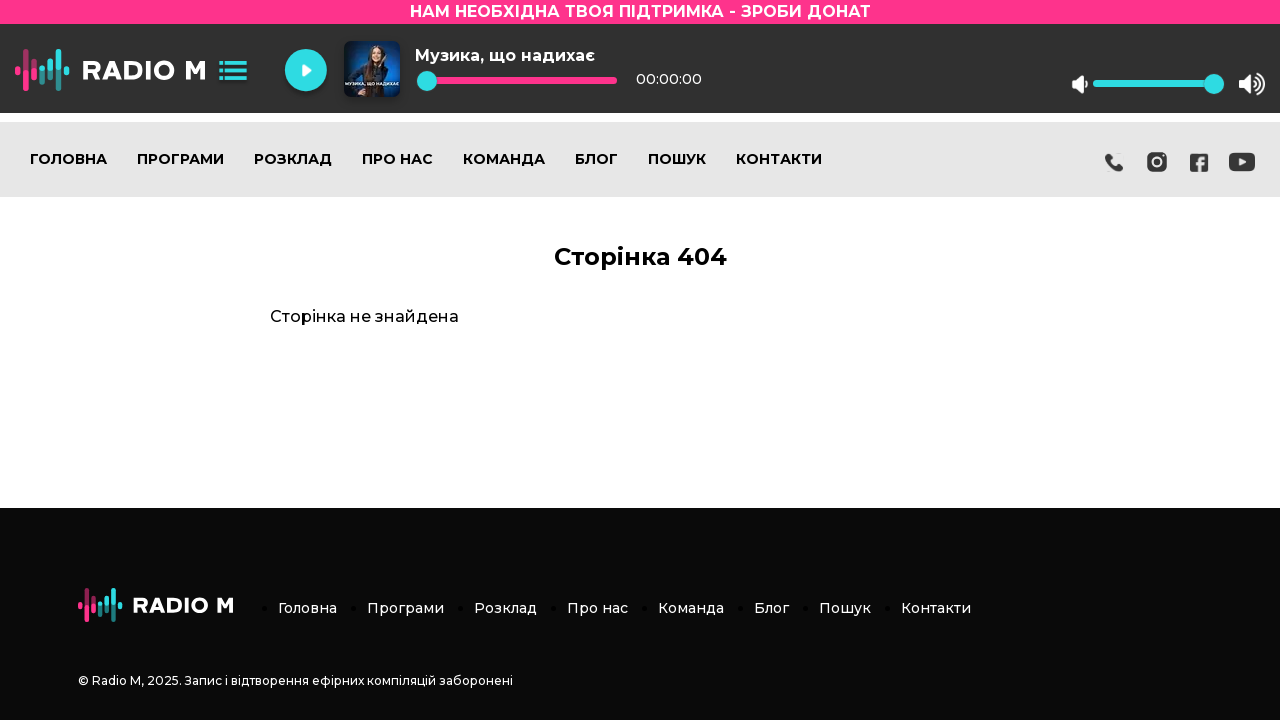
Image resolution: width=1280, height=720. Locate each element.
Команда (504, 159)
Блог (596, 159)
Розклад (293, 159)
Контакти (779, 159)
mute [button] (1080, 84)
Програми (180, 159)
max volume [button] (1252, 84)
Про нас (397, 159)
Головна (68, 159)
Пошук (677, 159)
